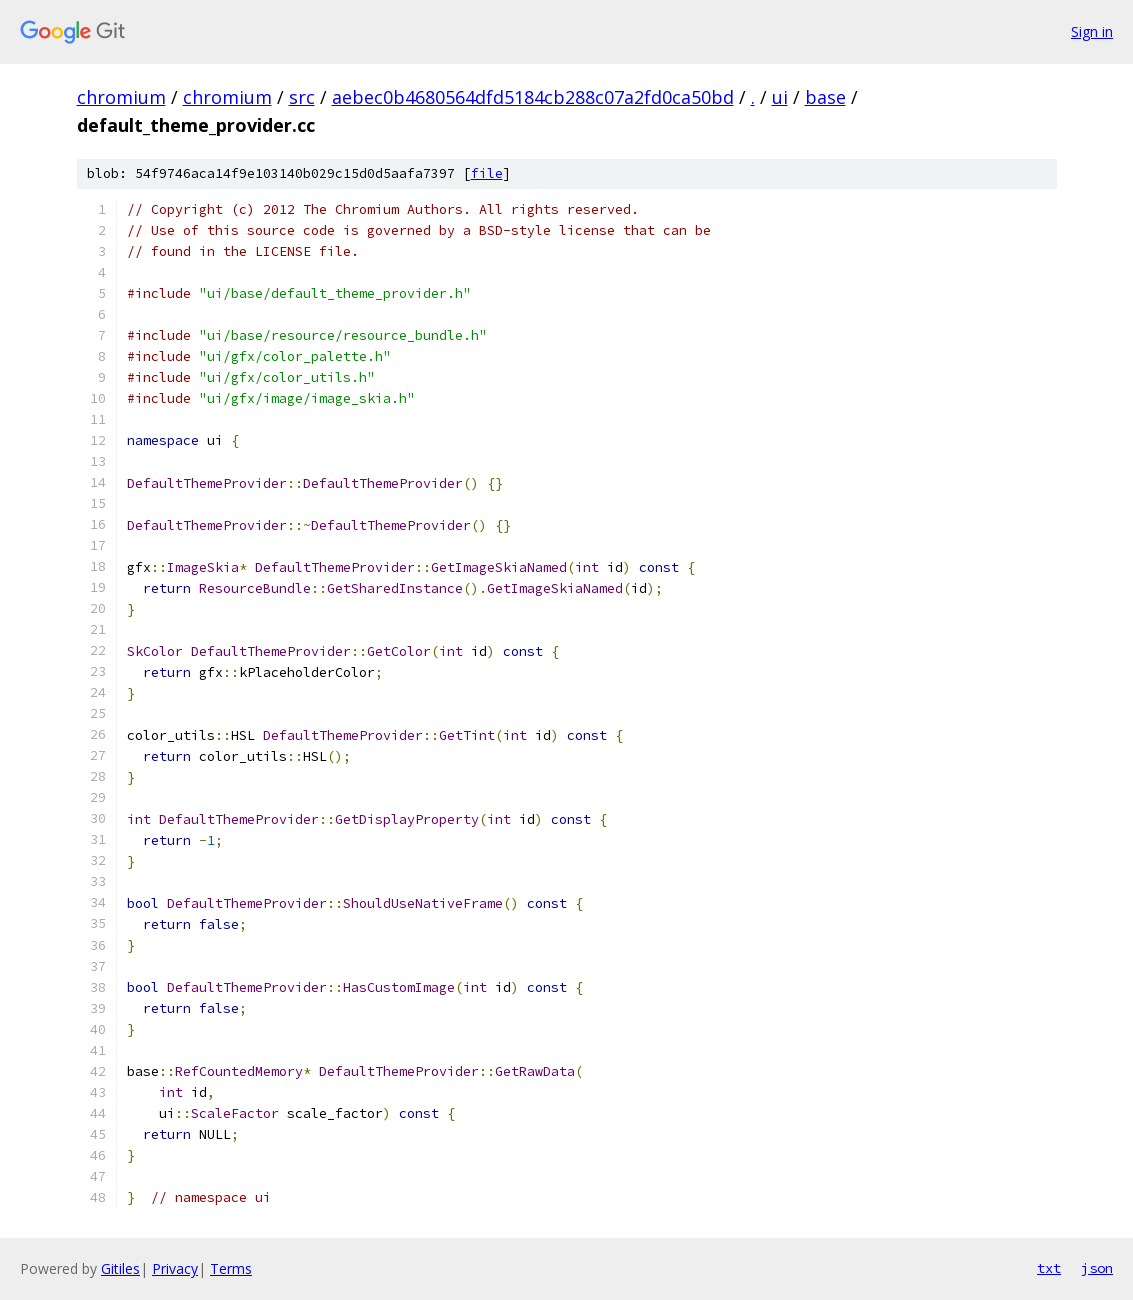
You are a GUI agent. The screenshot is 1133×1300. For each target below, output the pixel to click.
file (487, 173)
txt (1049, 1268)
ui (780, 97)
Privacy (175, 1268)
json (1097, 1268)
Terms (231, 1268)
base (825, 97)
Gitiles (120, 1268)
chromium (121, 97)
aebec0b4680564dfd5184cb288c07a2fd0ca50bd (533, 97)
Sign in (1092, 31)
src (302, 97)
